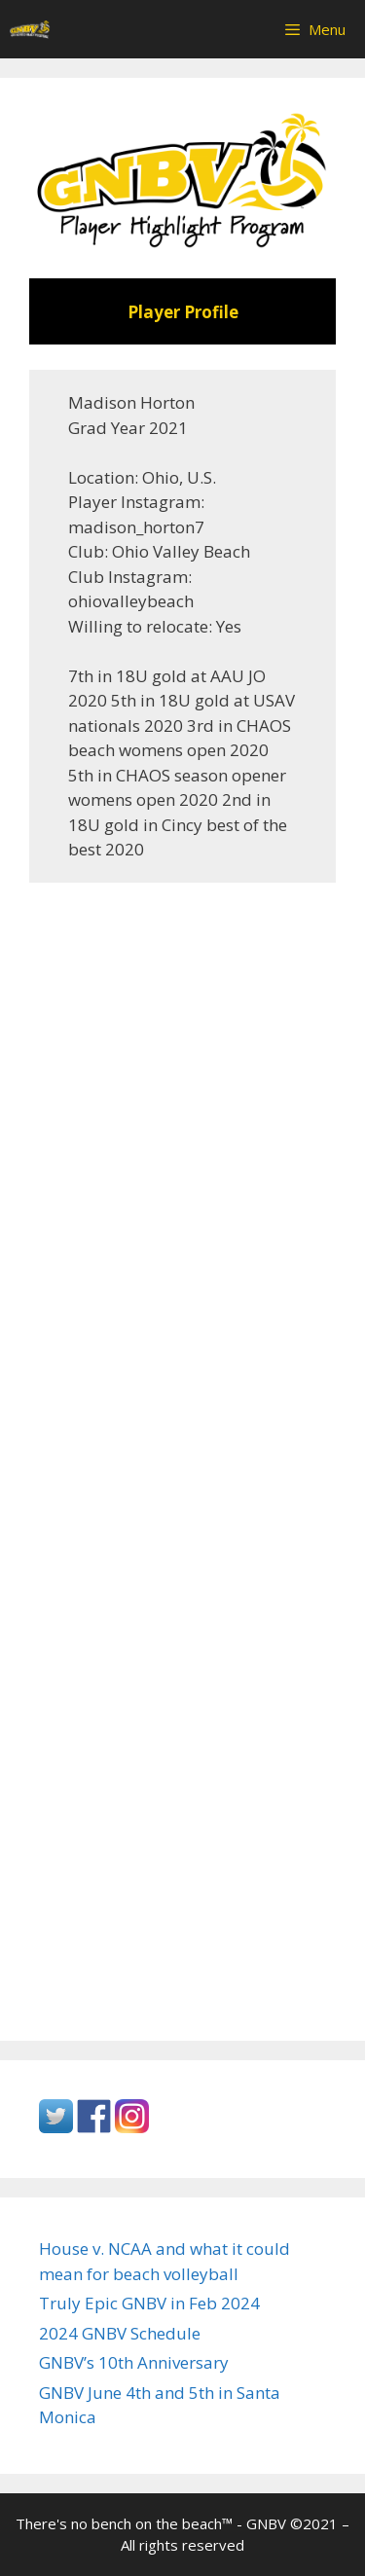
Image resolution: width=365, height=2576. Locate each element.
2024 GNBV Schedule (120, 2333)
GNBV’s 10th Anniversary (134, 2362)
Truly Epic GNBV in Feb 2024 (149, 2303)
